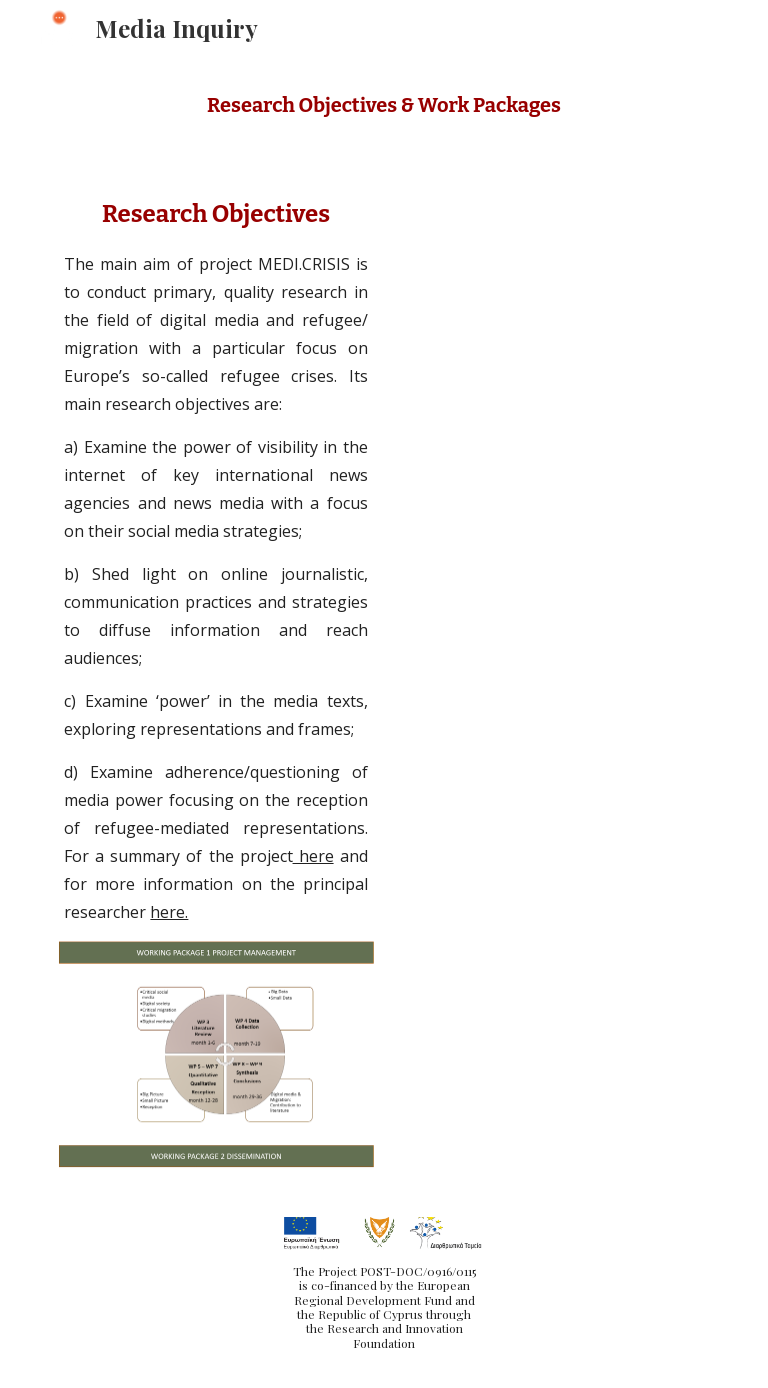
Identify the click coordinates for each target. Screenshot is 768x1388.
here (313, 856)
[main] (383, 105)
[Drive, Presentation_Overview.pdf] (551, 425)
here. (169, 912)
